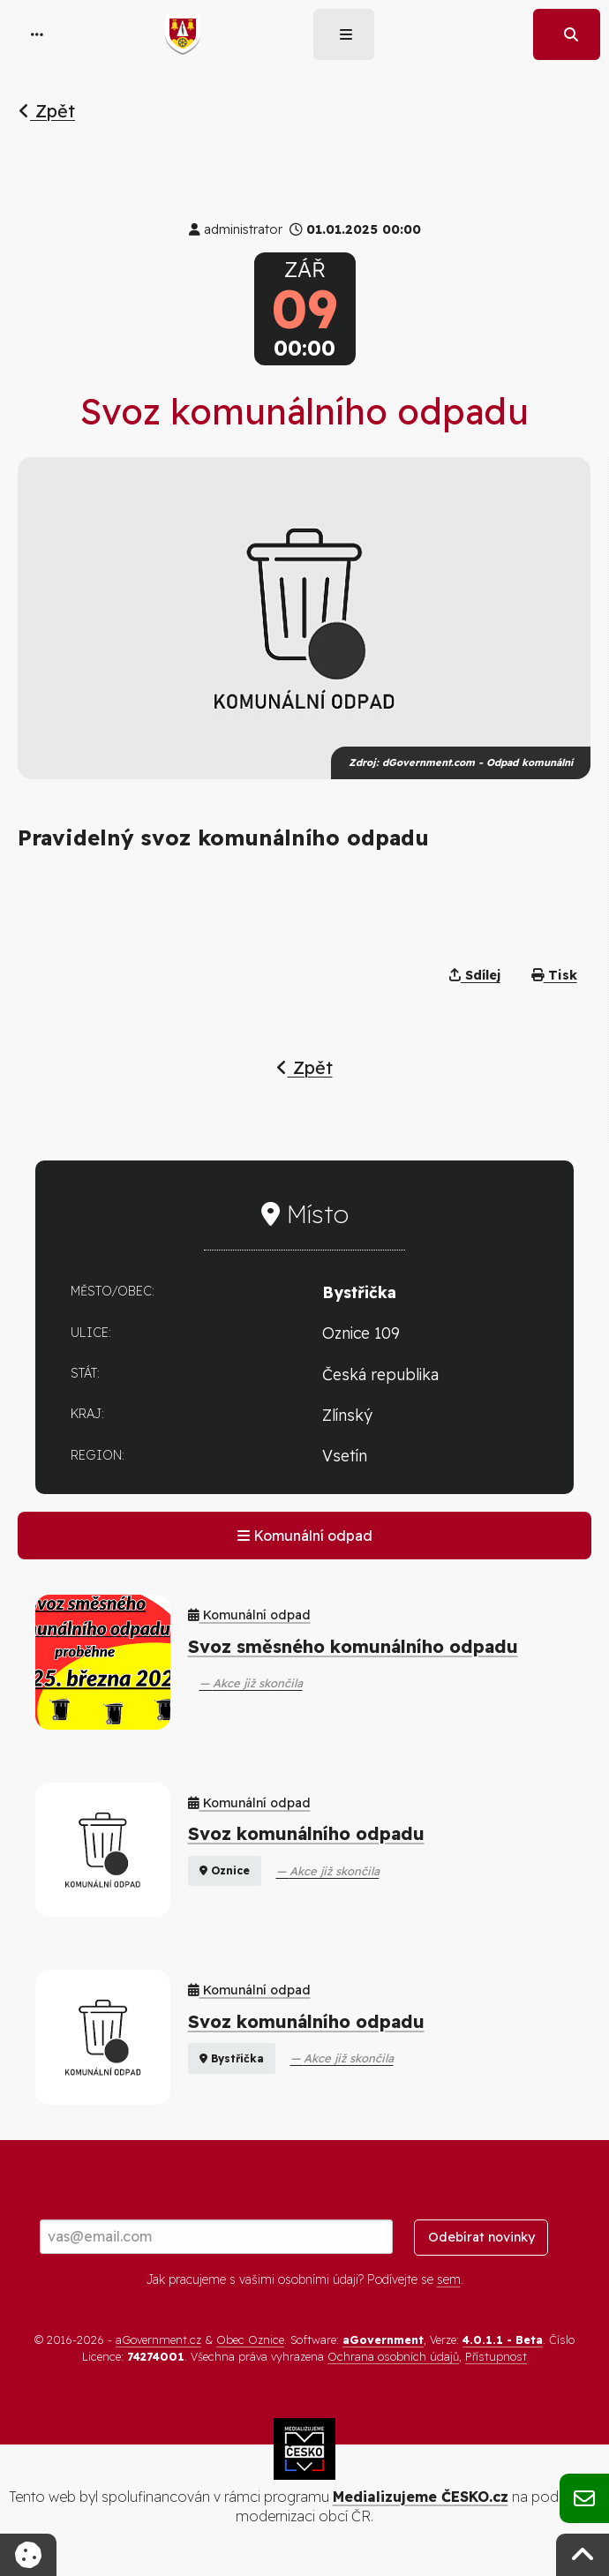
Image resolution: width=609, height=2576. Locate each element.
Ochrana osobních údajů (393, 2356)
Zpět (47, 111)
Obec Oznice (250, 2339)
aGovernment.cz (158, 2339)
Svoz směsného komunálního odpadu (353, 1646)
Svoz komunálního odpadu (306, 1833)
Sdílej (474, 975)
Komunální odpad (304, 1535)
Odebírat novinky (481, 2237)
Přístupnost (496, 2356)
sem (449, 2279)
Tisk (554, 975)
